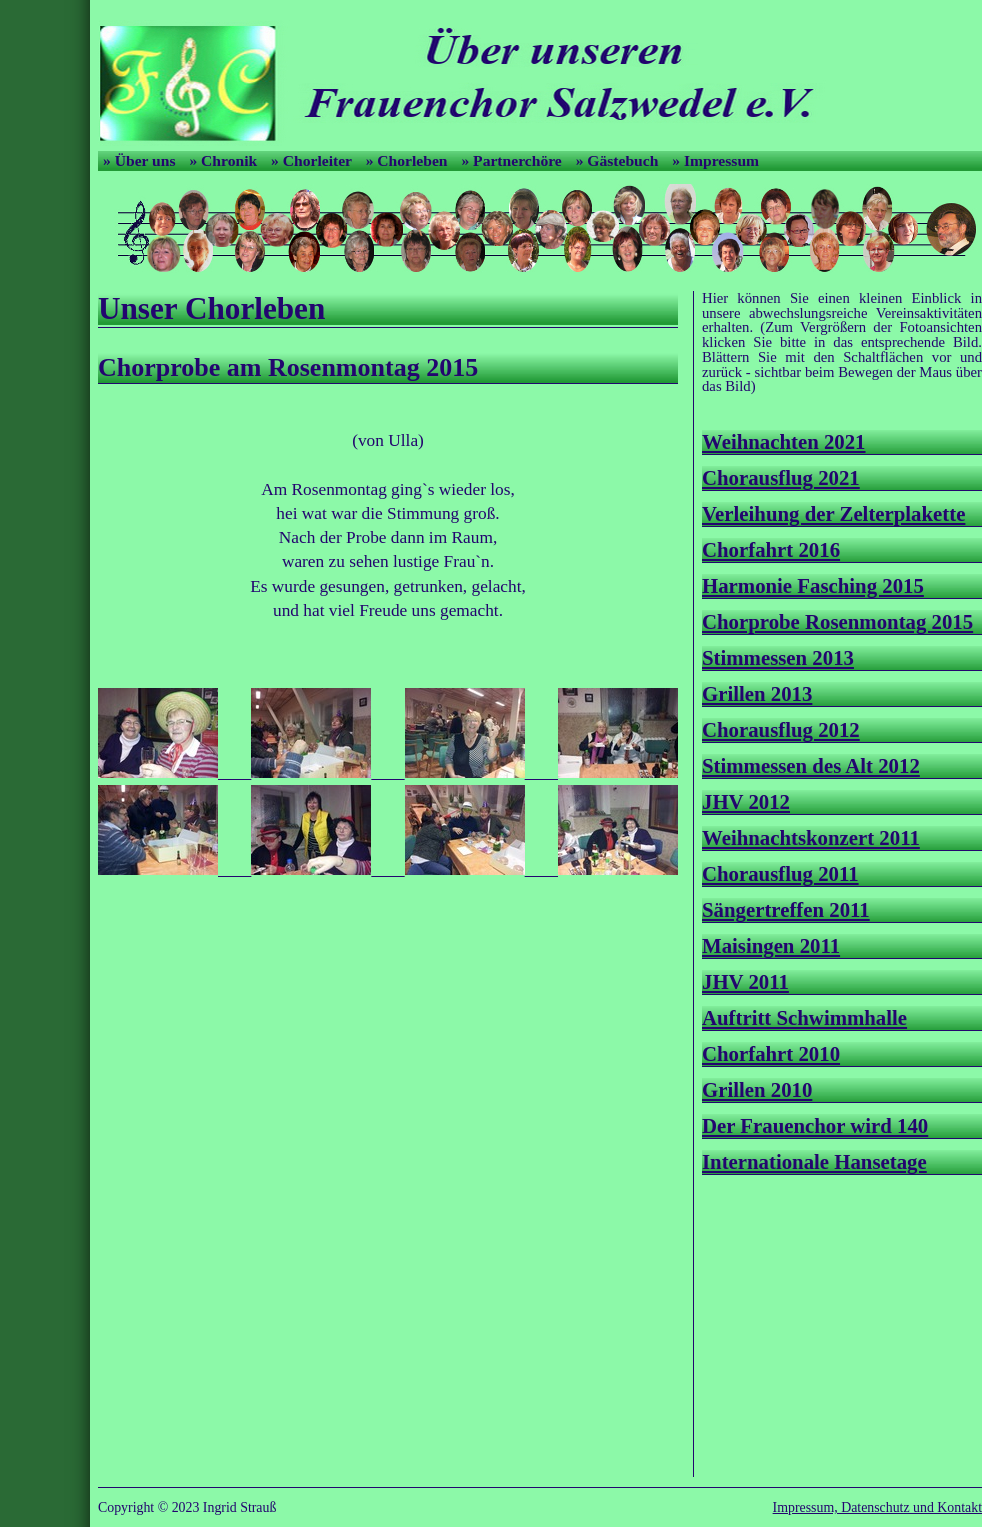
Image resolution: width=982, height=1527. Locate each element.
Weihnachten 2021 (784, 441)
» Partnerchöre (513, 160)
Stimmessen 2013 (778, 657)
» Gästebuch (619, 160)
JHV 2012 (746, 801)
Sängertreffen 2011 (786, 909)
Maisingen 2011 (771, 945)
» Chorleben (409, 160)
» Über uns (141, 160)
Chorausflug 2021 (781, 477)
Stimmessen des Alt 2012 (811, 765)
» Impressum (715, 160)
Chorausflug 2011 (780, 873)
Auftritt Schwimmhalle (804, 1017)
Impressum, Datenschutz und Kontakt (877, 1507)
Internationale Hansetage (814, 1161)
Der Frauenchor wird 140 (815, 1125)
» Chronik (225, 160)
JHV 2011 (745, 981)
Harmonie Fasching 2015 (813, 585)
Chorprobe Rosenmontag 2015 (837, 621)
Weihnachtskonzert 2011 (811, 837)
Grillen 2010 (757, 1089)
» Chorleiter (313, 160)
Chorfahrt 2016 (771, 549)
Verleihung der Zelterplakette (833, 513)
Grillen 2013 (757, 693)
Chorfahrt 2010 (771, 1053)
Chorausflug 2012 (781, 729)
